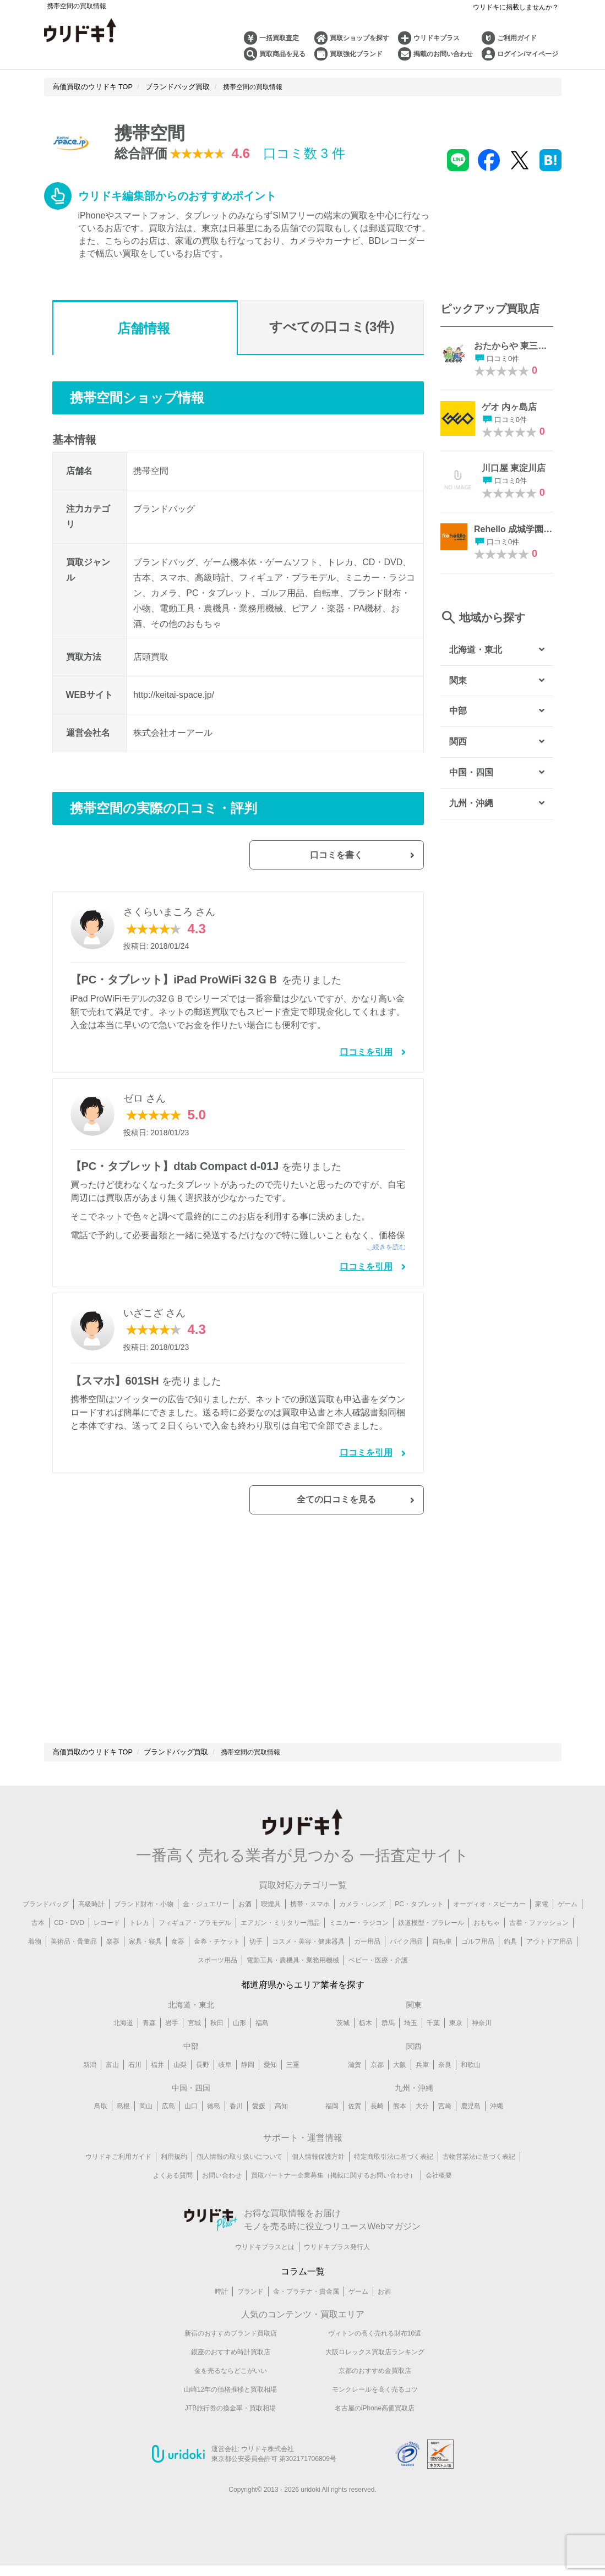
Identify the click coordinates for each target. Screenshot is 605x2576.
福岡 (332, 2126)
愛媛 (258, 2126)
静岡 (247, 2084)
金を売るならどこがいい (230, 2390)
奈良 (444, 2084)
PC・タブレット (419, 1923)
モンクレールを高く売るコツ (375, 2409)
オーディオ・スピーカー (489, 1923)
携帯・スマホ (310, 1923)
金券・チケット (217, 1961)
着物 (34, 1961)
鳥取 (100, 2126)
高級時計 (91, 1923)
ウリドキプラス (436, 38)
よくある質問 (173, 2194)
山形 (239, 2043)
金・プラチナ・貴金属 (306, 2311)
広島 (168, 2126)
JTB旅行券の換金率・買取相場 (230, 2428)
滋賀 (354, 2084)
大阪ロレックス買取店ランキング (374, 2372)
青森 (149, 2043)
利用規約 (174, 2176)
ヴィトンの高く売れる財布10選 (374, 2353)
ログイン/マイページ (527, 54)
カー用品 (367, 1961)
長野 (202, 2084)
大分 (422, 2126)
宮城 (194, 2043)
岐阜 (225, 2084)
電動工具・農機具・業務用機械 (293, 1979)
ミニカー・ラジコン (359, 1942)
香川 (236, 2126)
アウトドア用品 (549, 1961)
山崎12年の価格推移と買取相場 (230, 2409)
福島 (262, 2043)
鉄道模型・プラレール (431, 1942)
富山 (112, 2084)
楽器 (112, 1961)
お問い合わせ (222, 2194)
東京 (455, 2043)
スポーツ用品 (217, 1979)
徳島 (213, 2126)
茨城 (343, 2043)
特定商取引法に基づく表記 (393, 2176)
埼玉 (410, 2043)
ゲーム (567, 1923)
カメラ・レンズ (362, 1923)
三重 (292, 2084)
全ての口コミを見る (368, 1512)
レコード (107, 1942)
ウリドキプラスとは (265, 2266)
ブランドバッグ (46, 1923)
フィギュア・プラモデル (195, 1942)
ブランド (250, 2311)
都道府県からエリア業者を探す (302, 2004)
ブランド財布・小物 (143, 1923)
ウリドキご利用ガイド (118, 2176)
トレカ (139, 1942)
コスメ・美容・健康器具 (308, 1961)
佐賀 (354, 2126)
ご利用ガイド (517, 38)
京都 (377, 2084)
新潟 (89, 2084)
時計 (221, 2311)
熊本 (399, 2126)
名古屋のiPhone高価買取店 (375, 2428)
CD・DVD (69, 1942)
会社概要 (439, 2194)
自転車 (442, 1961)
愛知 (270, 2084)
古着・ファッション (539, 1942)
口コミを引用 (366, 1055)
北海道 (123, 2043)
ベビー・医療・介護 (378, 1979)
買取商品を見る (282, 54)
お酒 (245, 1923)
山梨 (180, 2084)
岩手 (171, 2043)
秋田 (217, 2043)
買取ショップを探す (359, 38)
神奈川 (482, 2043)
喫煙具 (271, 1923)
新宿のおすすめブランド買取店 (230, 2353)
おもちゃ (486, 1942)
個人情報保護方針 (318, 2176)
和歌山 (471, 2084)
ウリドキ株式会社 (267, 2469)
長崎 (377, 2126)
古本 (38, 1942)
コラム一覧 (303, 2290)
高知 (281, 2126)
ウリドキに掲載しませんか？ (516, 7)
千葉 (433, 2043)
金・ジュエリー (206, 1923)
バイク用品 (406, 1961)
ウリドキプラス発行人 (337, 2266)
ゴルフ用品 (477, 1961)
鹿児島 (471, 2126)
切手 (256, 1961)
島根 (123, 2126)
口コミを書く (367, 857)
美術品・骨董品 (74, 1961)
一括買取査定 (279, 38)
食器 (177, 1961)
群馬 (388, 2043)
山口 (191, 2126)
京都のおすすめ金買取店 (375, 2390)
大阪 (399, 2084)
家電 (541, 1923)
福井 (157, 2084)
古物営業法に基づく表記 (479, 2176)
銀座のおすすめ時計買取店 (230, 2372)
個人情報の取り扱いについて (239, 2176)
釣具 (510, 1961)
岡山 (145, 2126)
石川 (134, 2084)
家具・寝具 (145, 1961)
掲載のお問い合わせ (443, 54)
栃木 (365, 2043)
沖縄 (496, 2126)
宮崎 (444, 2126)
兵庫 (422, 2084)
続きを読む (389, 1251)
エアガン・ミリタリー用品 (280, 1942)
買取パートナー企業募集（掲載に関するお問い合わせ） (333, 2194)
